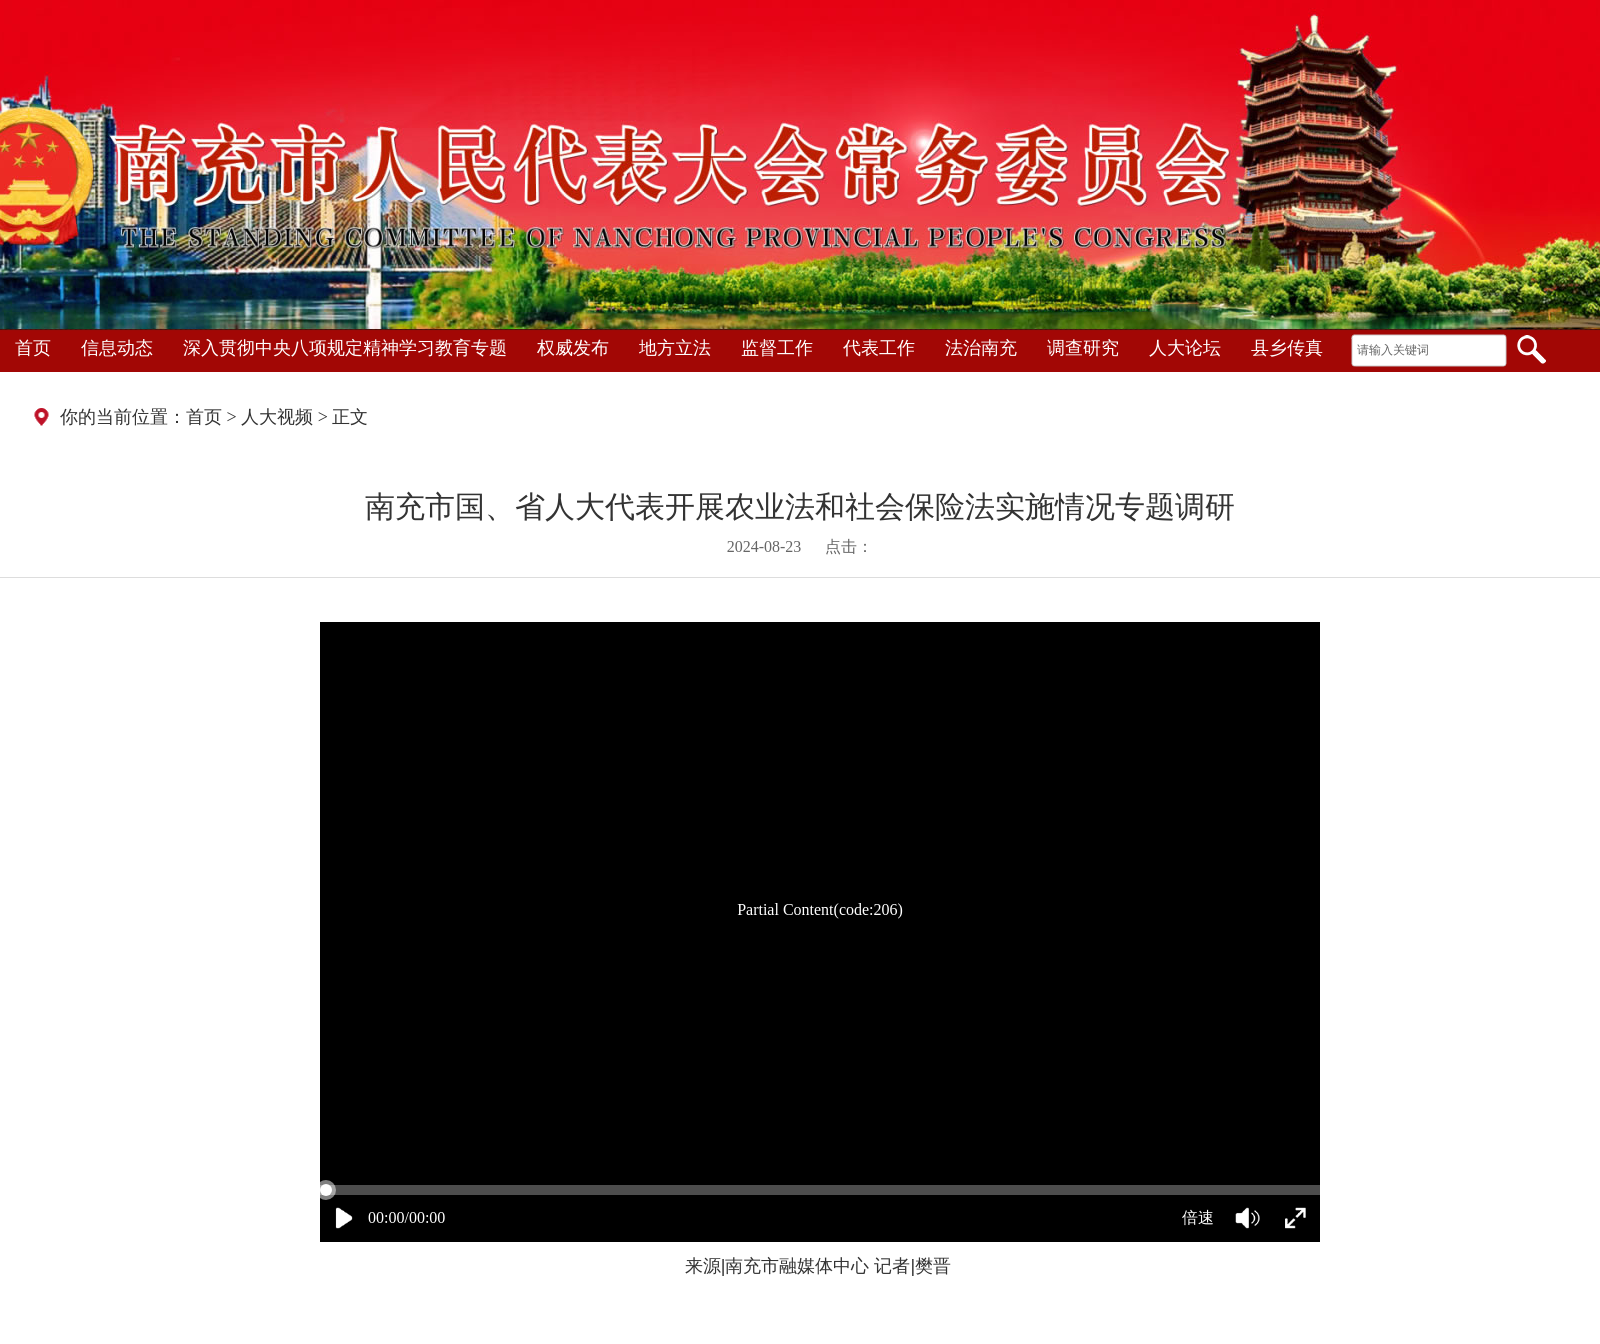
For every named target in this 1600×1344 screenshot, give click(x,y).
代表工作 (879, 348)
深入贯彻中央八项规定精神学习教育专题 (345, 348)
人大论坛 (1185, 348)
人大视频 (277, 417)
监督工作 (777, 348)
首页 (33, 348)
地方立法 (675, 348)
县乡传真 (1287, 348)
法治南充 (981, 348)
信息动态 (117, 348)
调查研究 (1083, 348)
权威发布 (573, 348)
